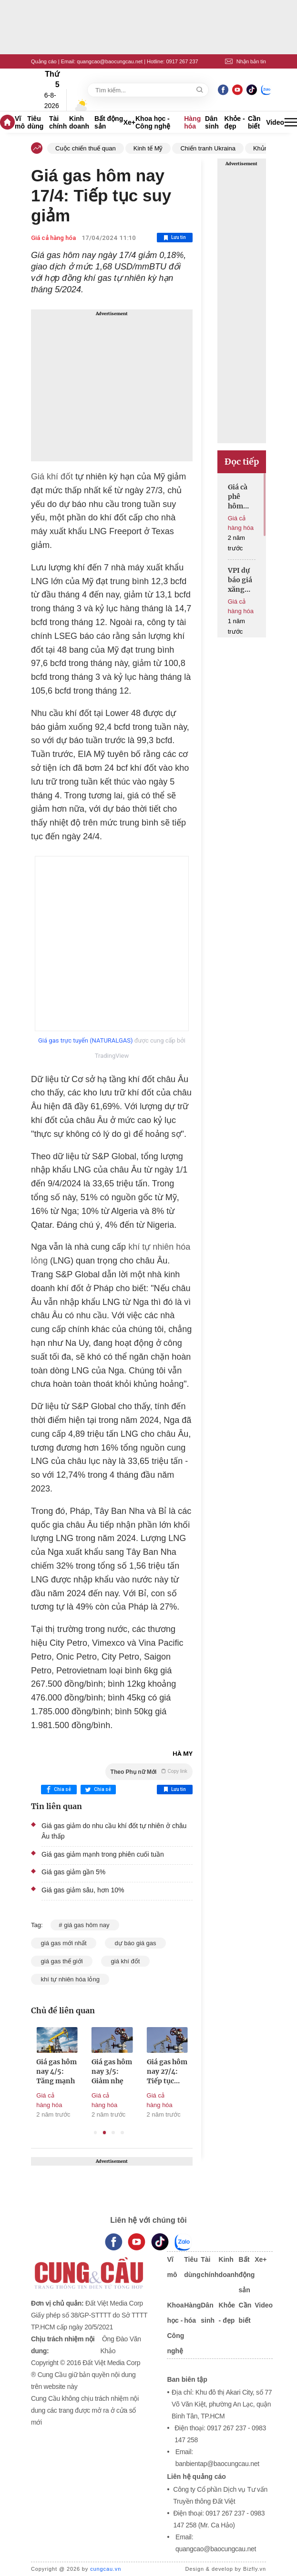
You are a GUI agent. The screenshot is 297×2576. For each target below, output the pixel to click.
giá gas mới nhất (63, 1943)
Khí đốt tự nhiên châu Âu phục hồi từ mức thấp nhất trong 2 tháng (54, 2072)
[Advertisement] (112, 385)
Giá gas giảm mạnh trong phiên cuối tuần (102, 1854)
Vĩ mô (20, 122)
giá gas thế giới (61, 1961)
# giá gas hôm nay (85, 1925)
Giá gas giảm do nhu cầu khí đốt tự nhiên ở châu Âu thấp (113, 1831)
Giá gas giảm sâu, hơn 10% (82, 1890)
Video (275, 122)
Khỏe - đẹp (235, 122)
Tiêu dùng (35, 122)
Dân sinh (212, 122)
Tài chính (58, 122)
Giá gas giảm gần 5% (73, 1872)
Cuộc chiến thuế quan (85, 148)
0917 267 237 (182, 61)
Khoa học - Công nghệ (152, 122)
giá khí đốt (125, 1961)
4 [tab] (122, 2132)
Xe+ (129, 122)
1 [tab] (95, 2132)
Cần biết (254, 122)
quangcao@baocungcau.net (110, 61)
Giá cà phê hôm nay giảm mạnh (237, 497)
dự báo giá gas (135, 1943)
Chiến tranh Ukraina (207, 148)
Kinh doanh (79, 122)
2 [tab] (104, 2132)
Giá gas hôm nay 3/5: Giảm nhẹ (165, 2071)
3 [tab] (113, 2132)
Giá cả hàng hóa (53, 237)
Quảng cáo (44, 61)
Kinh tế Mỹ (148, 148)
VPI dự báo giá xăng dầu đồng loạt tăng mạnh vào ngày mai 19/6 (240, 580)
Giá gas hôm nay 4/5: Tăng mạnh (110, 2071)
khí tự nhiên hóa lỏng (70, 1979)
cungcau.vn (105, 2569)
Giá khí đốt (52, 476)
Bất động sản (108, 122)
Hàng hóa (192, 122)
